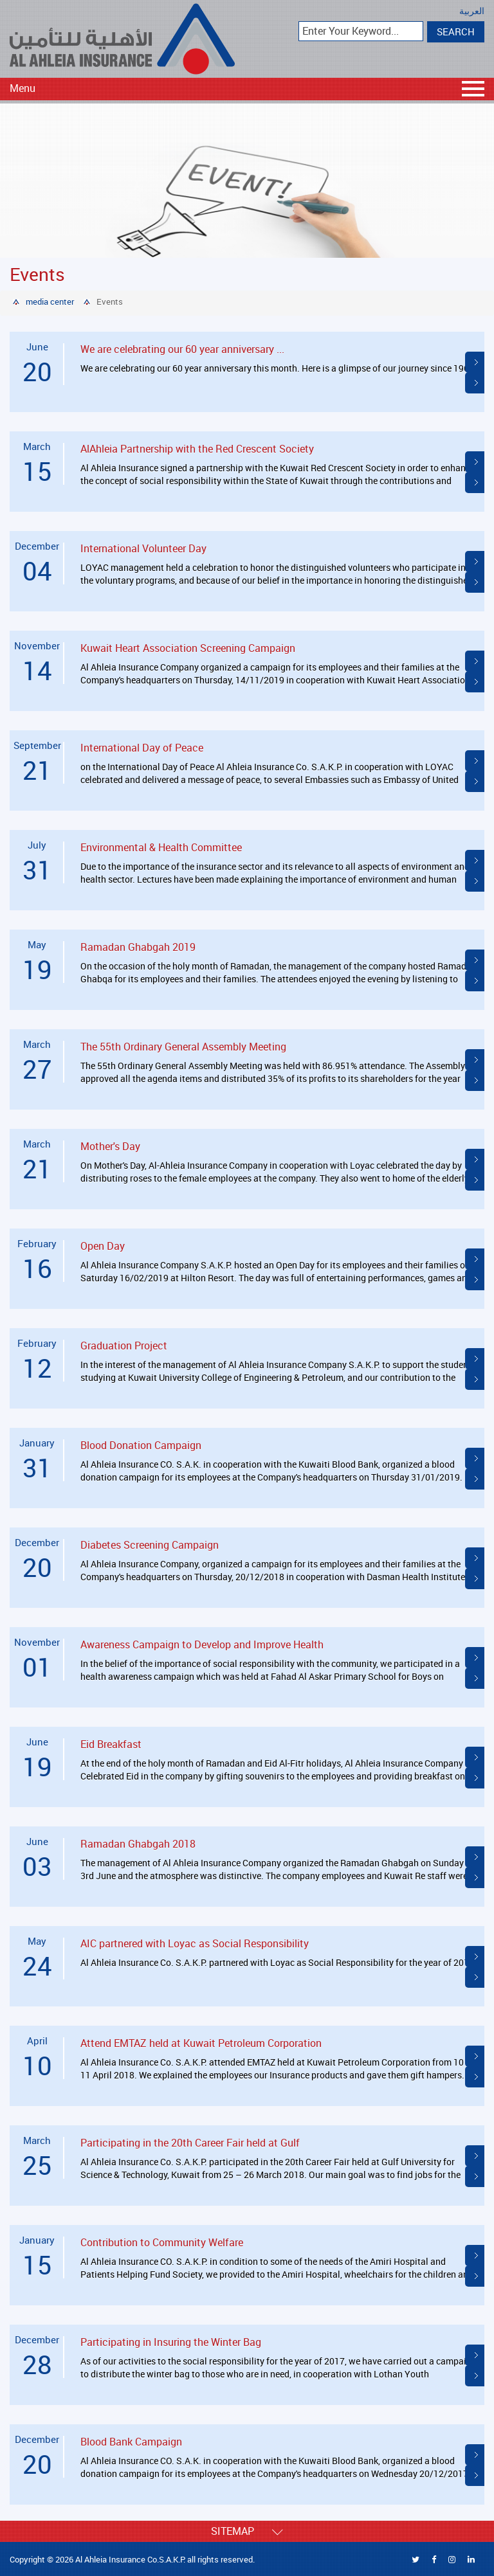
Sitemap (247, 2531)
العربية (471, 11)
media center (50, 301)
